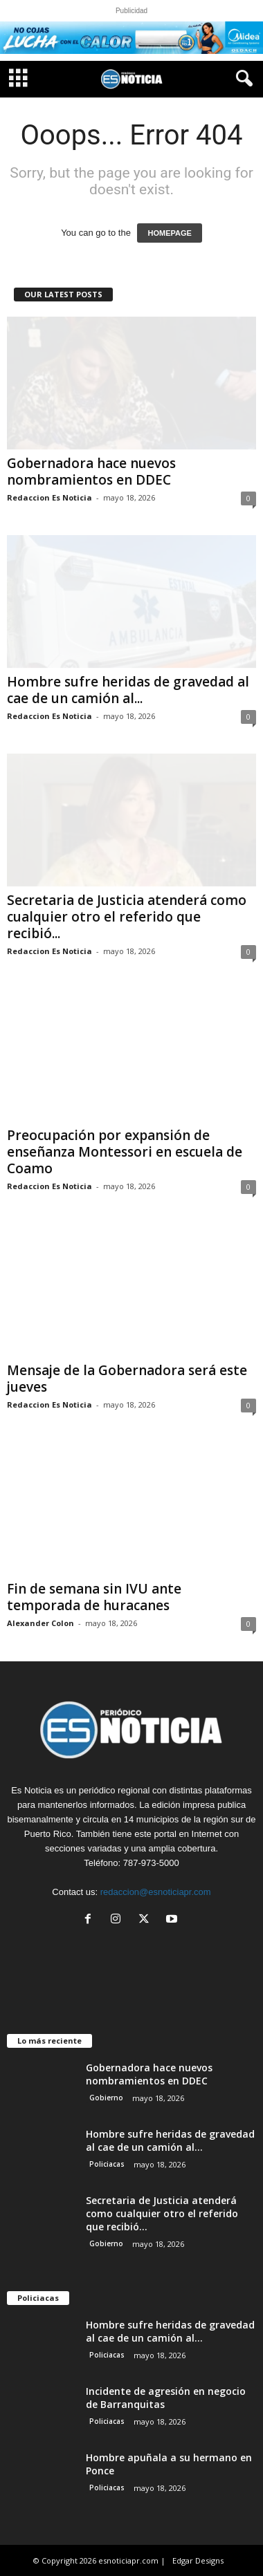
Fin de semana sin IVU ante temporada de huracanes (94, 1597)
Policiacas (107, 2164)
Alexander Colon (40, 1623)
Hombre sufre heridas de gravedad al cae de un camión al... (128, 690)
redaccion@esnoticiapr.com (155, 1892)
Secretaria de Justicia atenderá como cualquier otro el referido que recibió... (126, 916)
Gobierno (106, 2097)
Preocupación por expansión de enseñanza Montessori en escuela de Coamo (124, 1151)
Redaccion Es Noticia (49, 497)
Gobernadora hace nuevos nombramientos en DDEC (91, 471)
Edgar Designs (198, 2560)
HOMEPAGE (169, 233)
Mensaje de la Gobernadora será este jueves (127, 1378)
